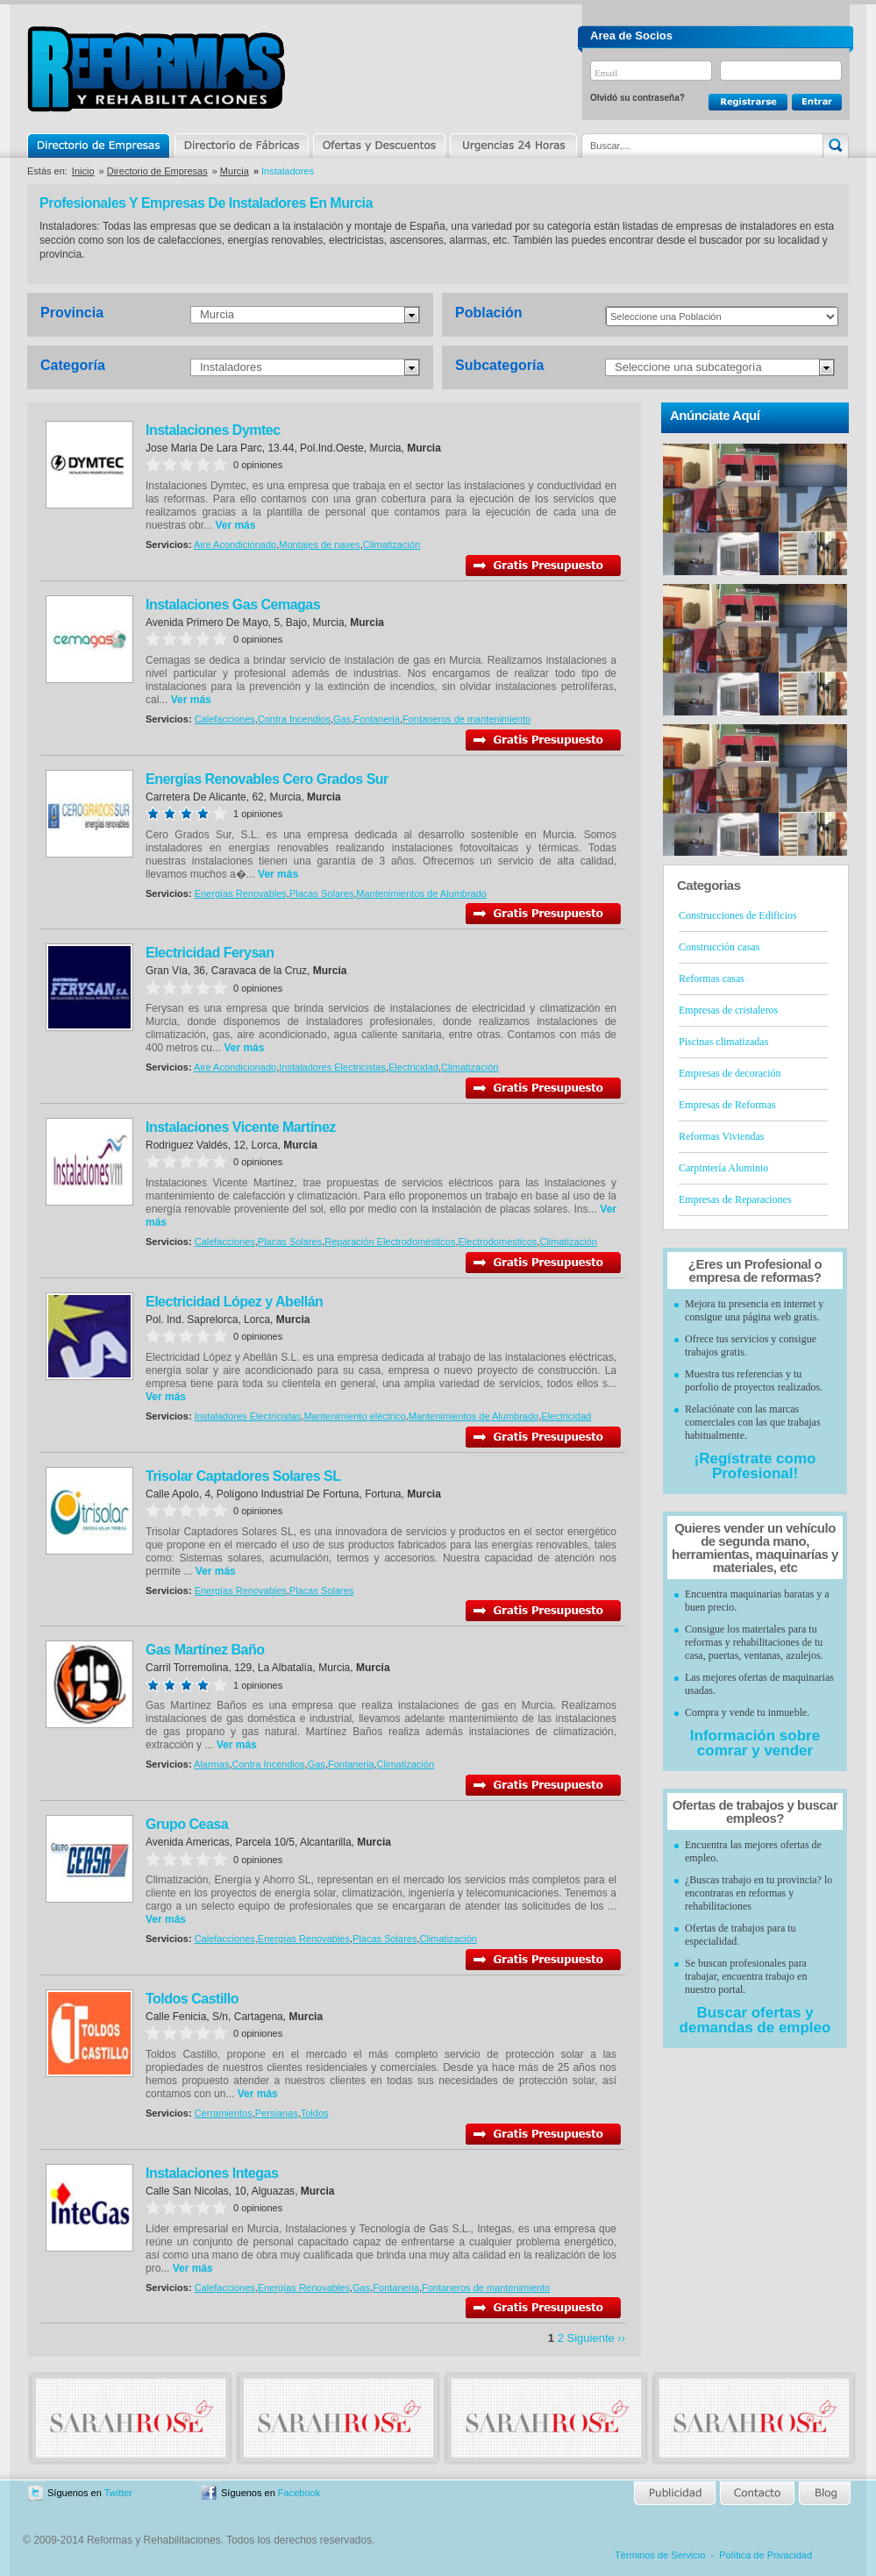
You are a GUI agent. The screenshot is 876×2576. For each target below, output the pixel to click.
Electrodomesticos (498, 1241)
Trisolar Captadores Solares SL (243, 1476)
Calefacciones (225, 719)
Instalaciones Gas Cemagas (233, 604)
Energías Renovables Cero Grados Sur (267, 779)
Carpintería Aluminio (723, 1168)
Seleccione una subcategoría (688, 367)
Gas (342, 719)
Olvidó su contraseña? (637, 98)
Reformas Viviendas (721, 1136)
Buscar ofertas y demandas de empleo (755, 2020)
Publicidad (675, 2493)
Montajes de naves (319, 544)
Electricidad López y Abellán (234, 1301)
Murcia (234, 171)
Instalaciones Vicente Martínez (241, 1127)
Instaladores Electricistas (332, 1067)
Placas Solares (321, 893)
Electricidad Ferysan (210, 952)
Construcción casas (719, 947)
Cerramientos (224, 2113)
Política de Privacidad (765, 2555)
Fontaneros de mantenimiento (466, 719)
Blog (823, 2493)
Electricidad (413, 1067)
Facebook (299, 2492)
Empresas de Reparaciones (735, 1199)
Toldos (315, 2113)
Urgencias (512, 145)
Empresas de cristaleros (728, 1010)
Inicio (83, 171)
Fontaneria (376, 719)
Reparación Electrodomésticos (389, 1241)
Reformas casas (711, 978)
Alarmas (211, 1764)
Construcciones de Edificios (738, 915)
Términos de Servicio (660, 2555)
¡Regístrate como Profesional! (755, 1466)
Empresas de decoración (730, 1073)
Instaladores (231, 367)
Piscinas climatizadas (723, 1041)
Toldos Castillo (192, 1998)
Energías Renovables (241, 893)
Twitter (118, 2492)
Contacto (756, 2493)
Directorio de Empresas (99, 145)
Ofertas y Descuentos (378, 145)
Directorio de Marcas (241, 145)
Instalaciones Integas (212, 2173)
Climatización (391, 544)
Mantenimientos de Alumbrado (421, 893)
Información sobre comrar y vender (755, 1743)
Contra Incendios (294, 719)
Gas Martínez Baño (205, 1649)
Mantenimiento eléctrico (354, 1416)
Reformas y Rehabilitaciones (156, 68)
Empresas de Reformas (727, 1105)
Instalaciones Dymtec (213, 430)
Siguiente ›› (596, 2338)
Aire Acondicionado (235, 544)
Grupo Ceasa (187, 1824)
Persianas (276, 2113)
